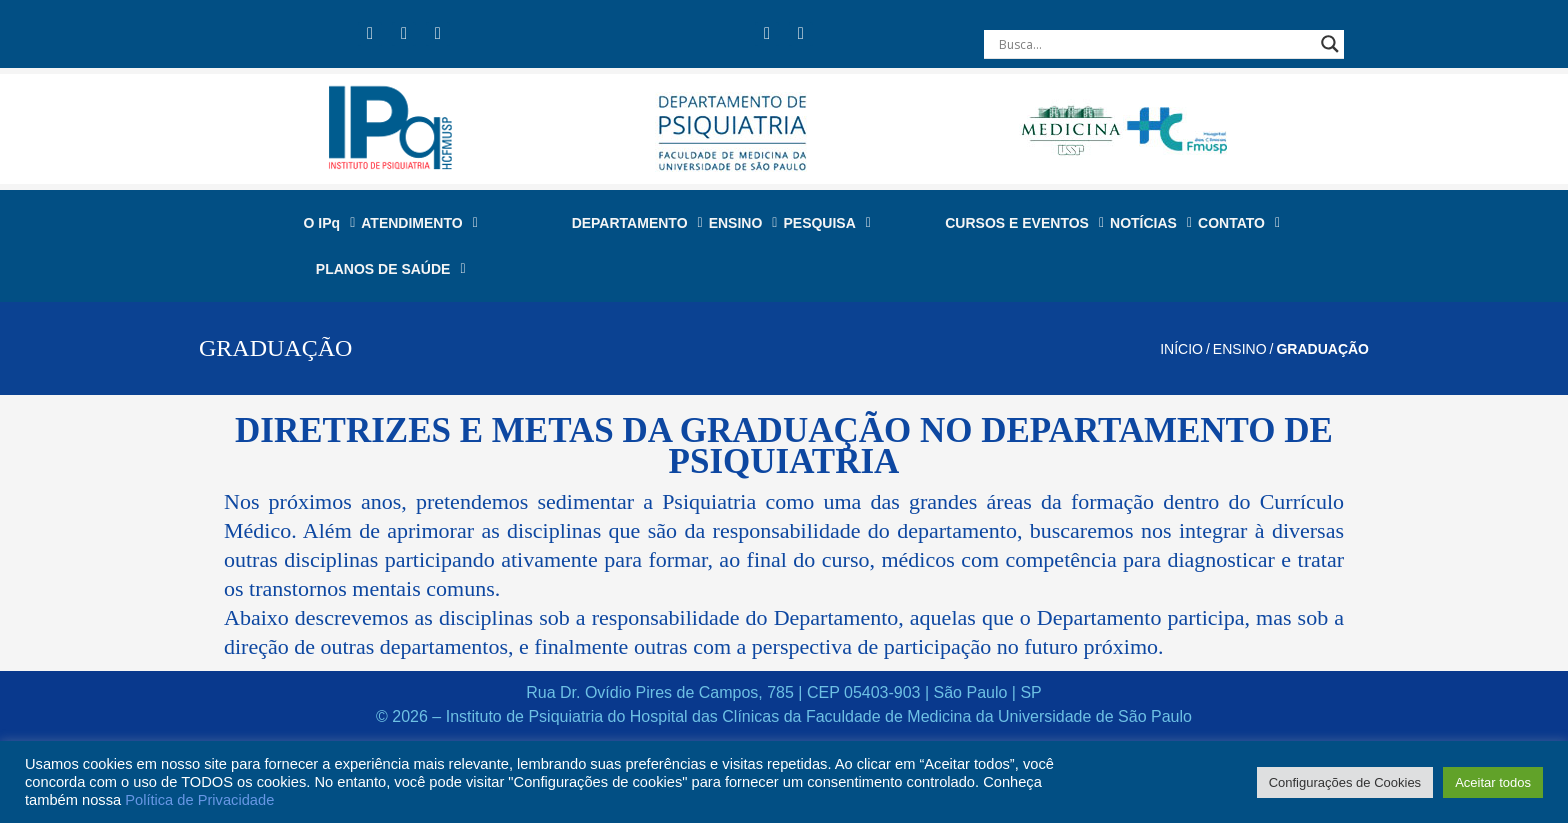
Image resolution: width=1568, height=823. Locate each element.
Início (1181, 349)
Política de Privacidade (199, 800)
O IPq (330, 223)
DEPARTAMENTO (637, 223)
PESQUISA (826, 223)
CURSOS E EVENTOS (1024, 223)
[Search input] (1155, 44)
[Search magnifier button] (1330, 44)
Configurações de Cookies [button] (1345, 782)
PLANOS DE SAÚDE (391, 269)
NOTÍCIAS (1151, 223)
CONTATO (1239, 223)
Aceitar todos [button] (1493, 782)
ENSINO (743, 223)
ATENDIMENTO (419, 223)
